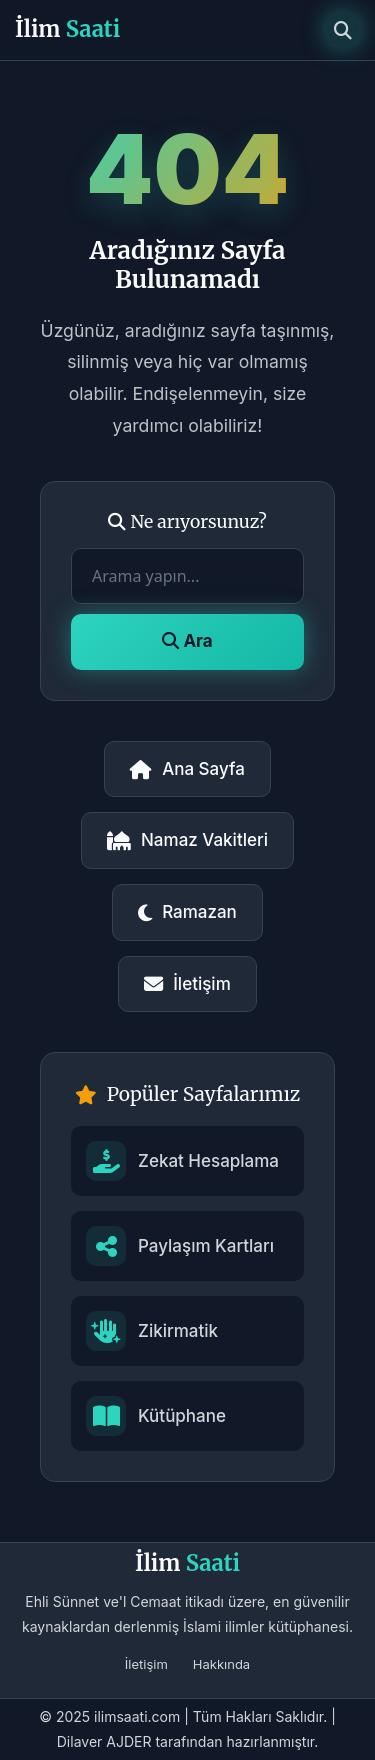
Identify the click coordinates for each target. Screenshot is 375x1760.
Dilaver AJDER (104, 1741)
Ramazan (187, 912)
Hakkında (221, 1664)
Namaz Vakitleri (187, 840)
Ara (187, 641)
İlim (67, 29)
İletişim (187, 984)
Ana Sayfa (187, 769)
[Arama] (343, 30)
